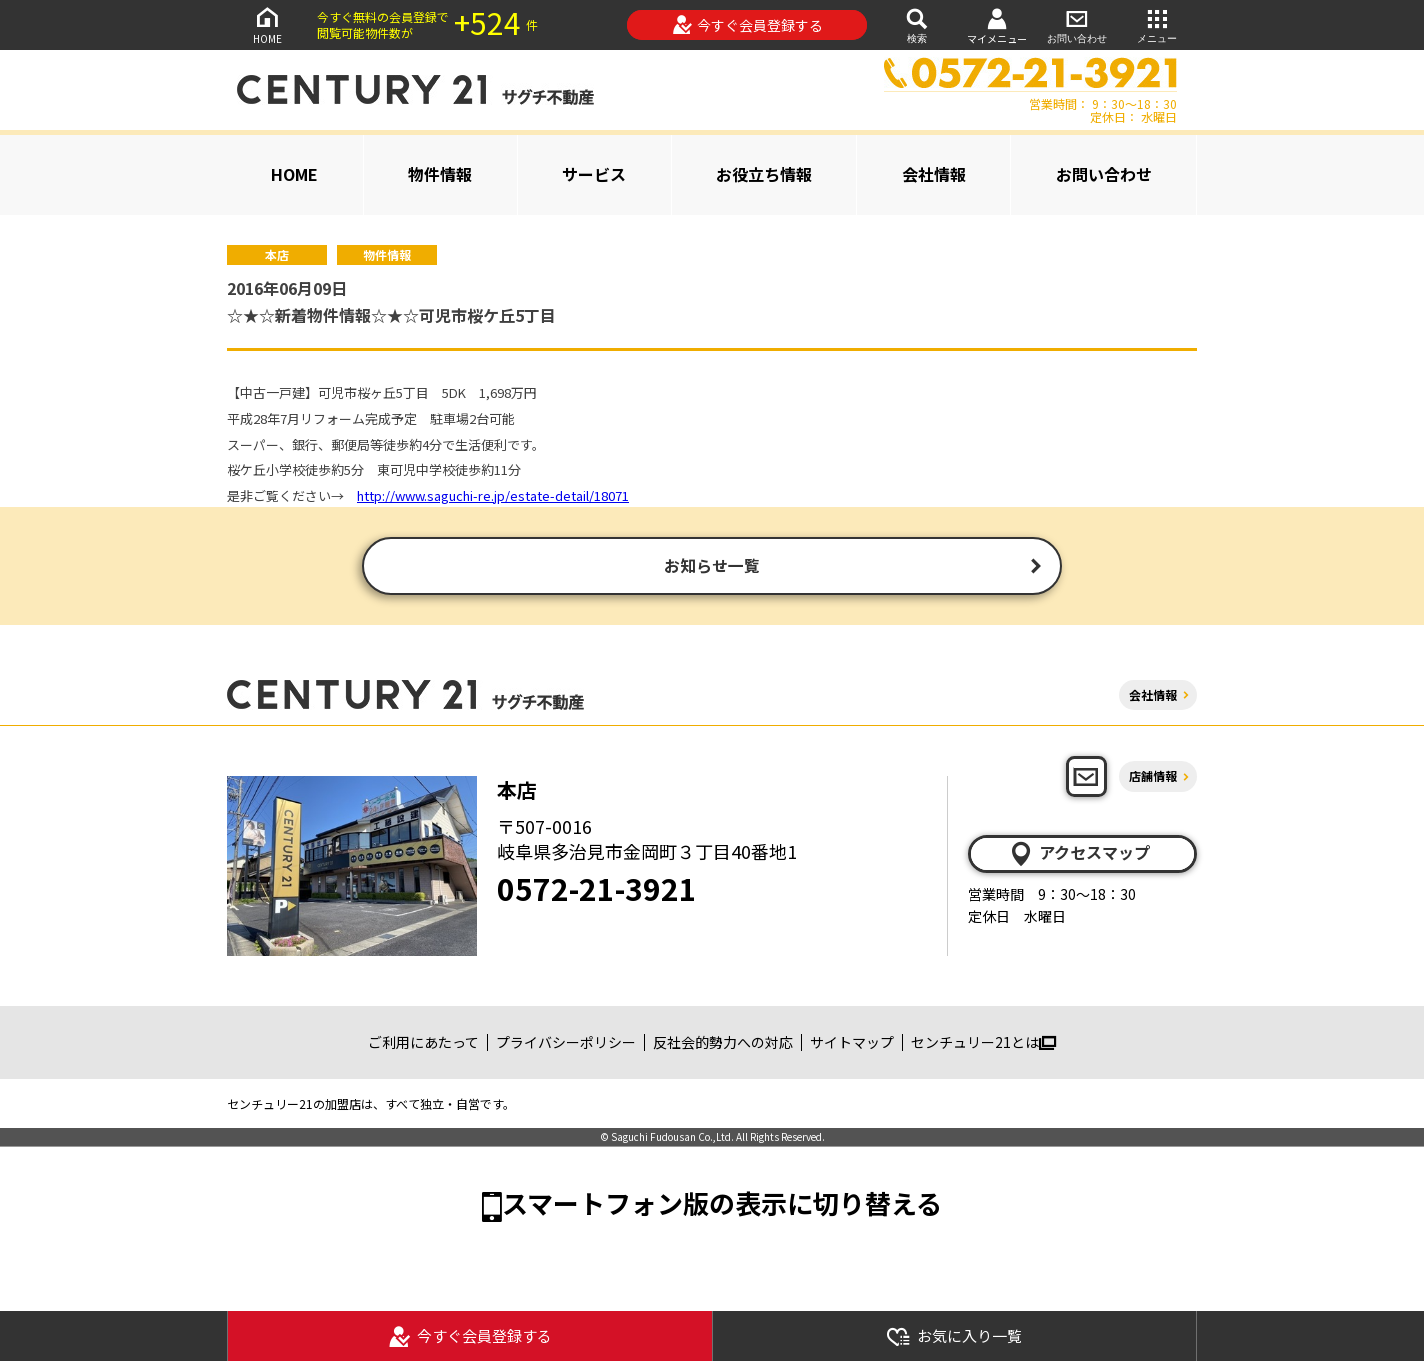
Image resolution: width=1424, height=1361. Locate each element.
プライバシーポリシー (566, 1045)
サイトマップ (852, 1045)
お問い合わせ (1077, 24)
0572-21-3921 (597, 890)
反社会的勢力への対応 (723, 1045)
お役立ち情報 (764, 174)
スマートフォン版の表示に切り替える (722, 1204)
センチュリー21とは (983, 1045)
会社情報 (934, 174)
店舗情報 (1153, 778)
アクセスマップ (1079, 856)
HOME (267, 24)
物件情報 (440, 174)
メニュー (1157, 24)
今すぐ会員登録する (747, 25)
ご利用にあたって (423, 1045)
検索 (917, 24)
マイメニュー (997, 25)
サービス (594, 174)
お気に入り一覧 (954, 1336)
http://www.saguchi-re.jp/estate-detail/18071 (493, 495)
